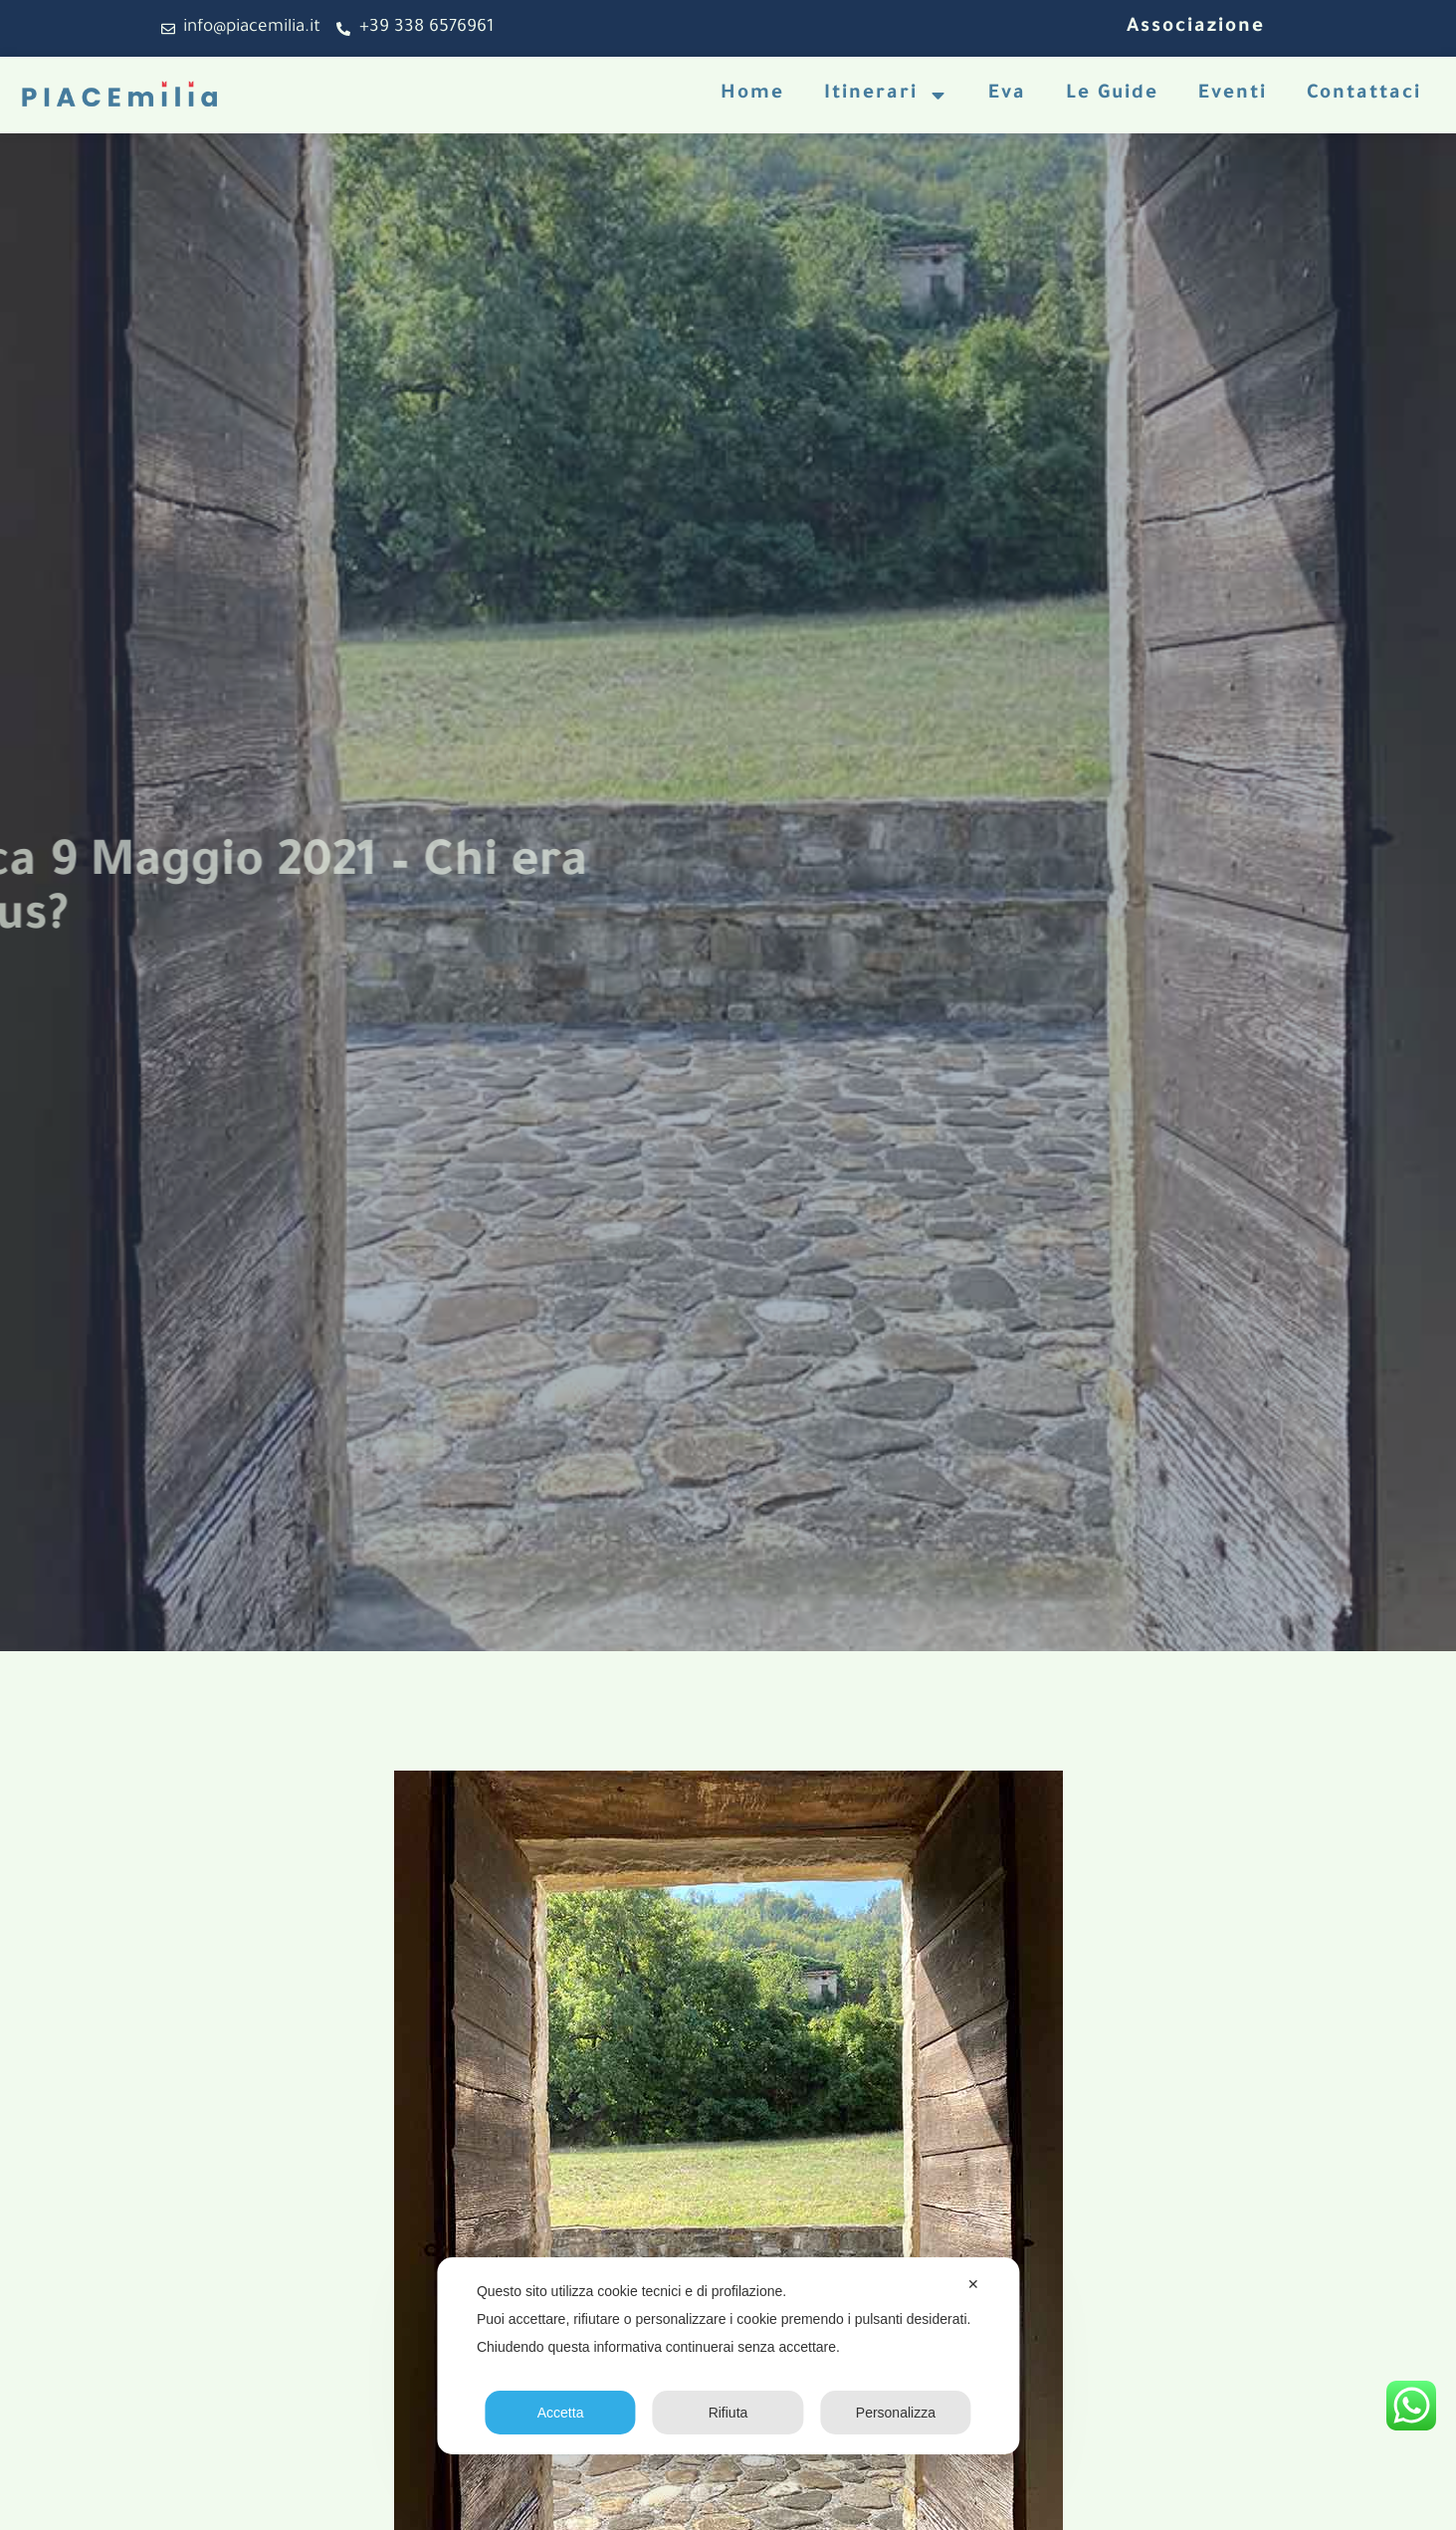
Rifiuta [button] (728, 2413)
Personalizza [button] (896, 2413)
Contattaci (1364, 94)
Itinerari (886, 95)
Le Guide (1112, 94)
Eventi (1232, 94)
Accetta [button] (560, 2413)
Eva (1007, 94)
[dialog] (728, 2355)
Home (752, 94)
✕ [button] (973, 2284)
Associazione (1196, 28)
